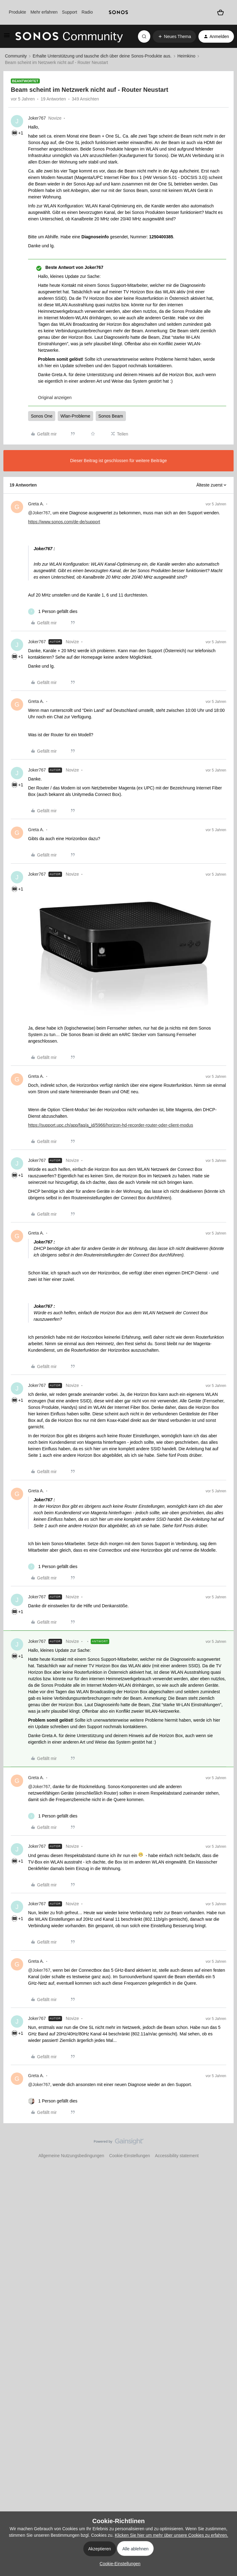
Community (16, 55)
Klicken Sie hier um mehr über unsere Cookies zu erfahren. (171, 2535)
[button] (6, 37)
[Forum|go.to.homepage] (69, 36)
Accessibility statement (177, 2155)
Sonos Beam (110, 416)
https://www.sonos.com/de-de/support (64, 521)
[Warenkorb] (220, 12)
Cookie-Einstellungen (129, 2155)
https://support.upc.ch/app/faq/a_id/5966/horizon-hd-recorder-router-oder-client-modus (110, 1125)
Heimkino (186, 55)
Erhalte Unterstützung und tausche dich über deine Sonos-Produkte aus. (102, 55)
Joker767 (37, 118)
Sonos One (41, 416)
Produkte (17, 12)
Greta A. (36, 503)
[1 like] (52, 611)
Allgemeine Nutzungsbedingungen (71, 2155)
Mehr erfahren (44, 12)
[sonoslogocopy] (118, 12)
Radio (87, 12)
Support (69, 12)
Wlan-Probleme (75, 416)
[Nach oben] (224, 2146)
